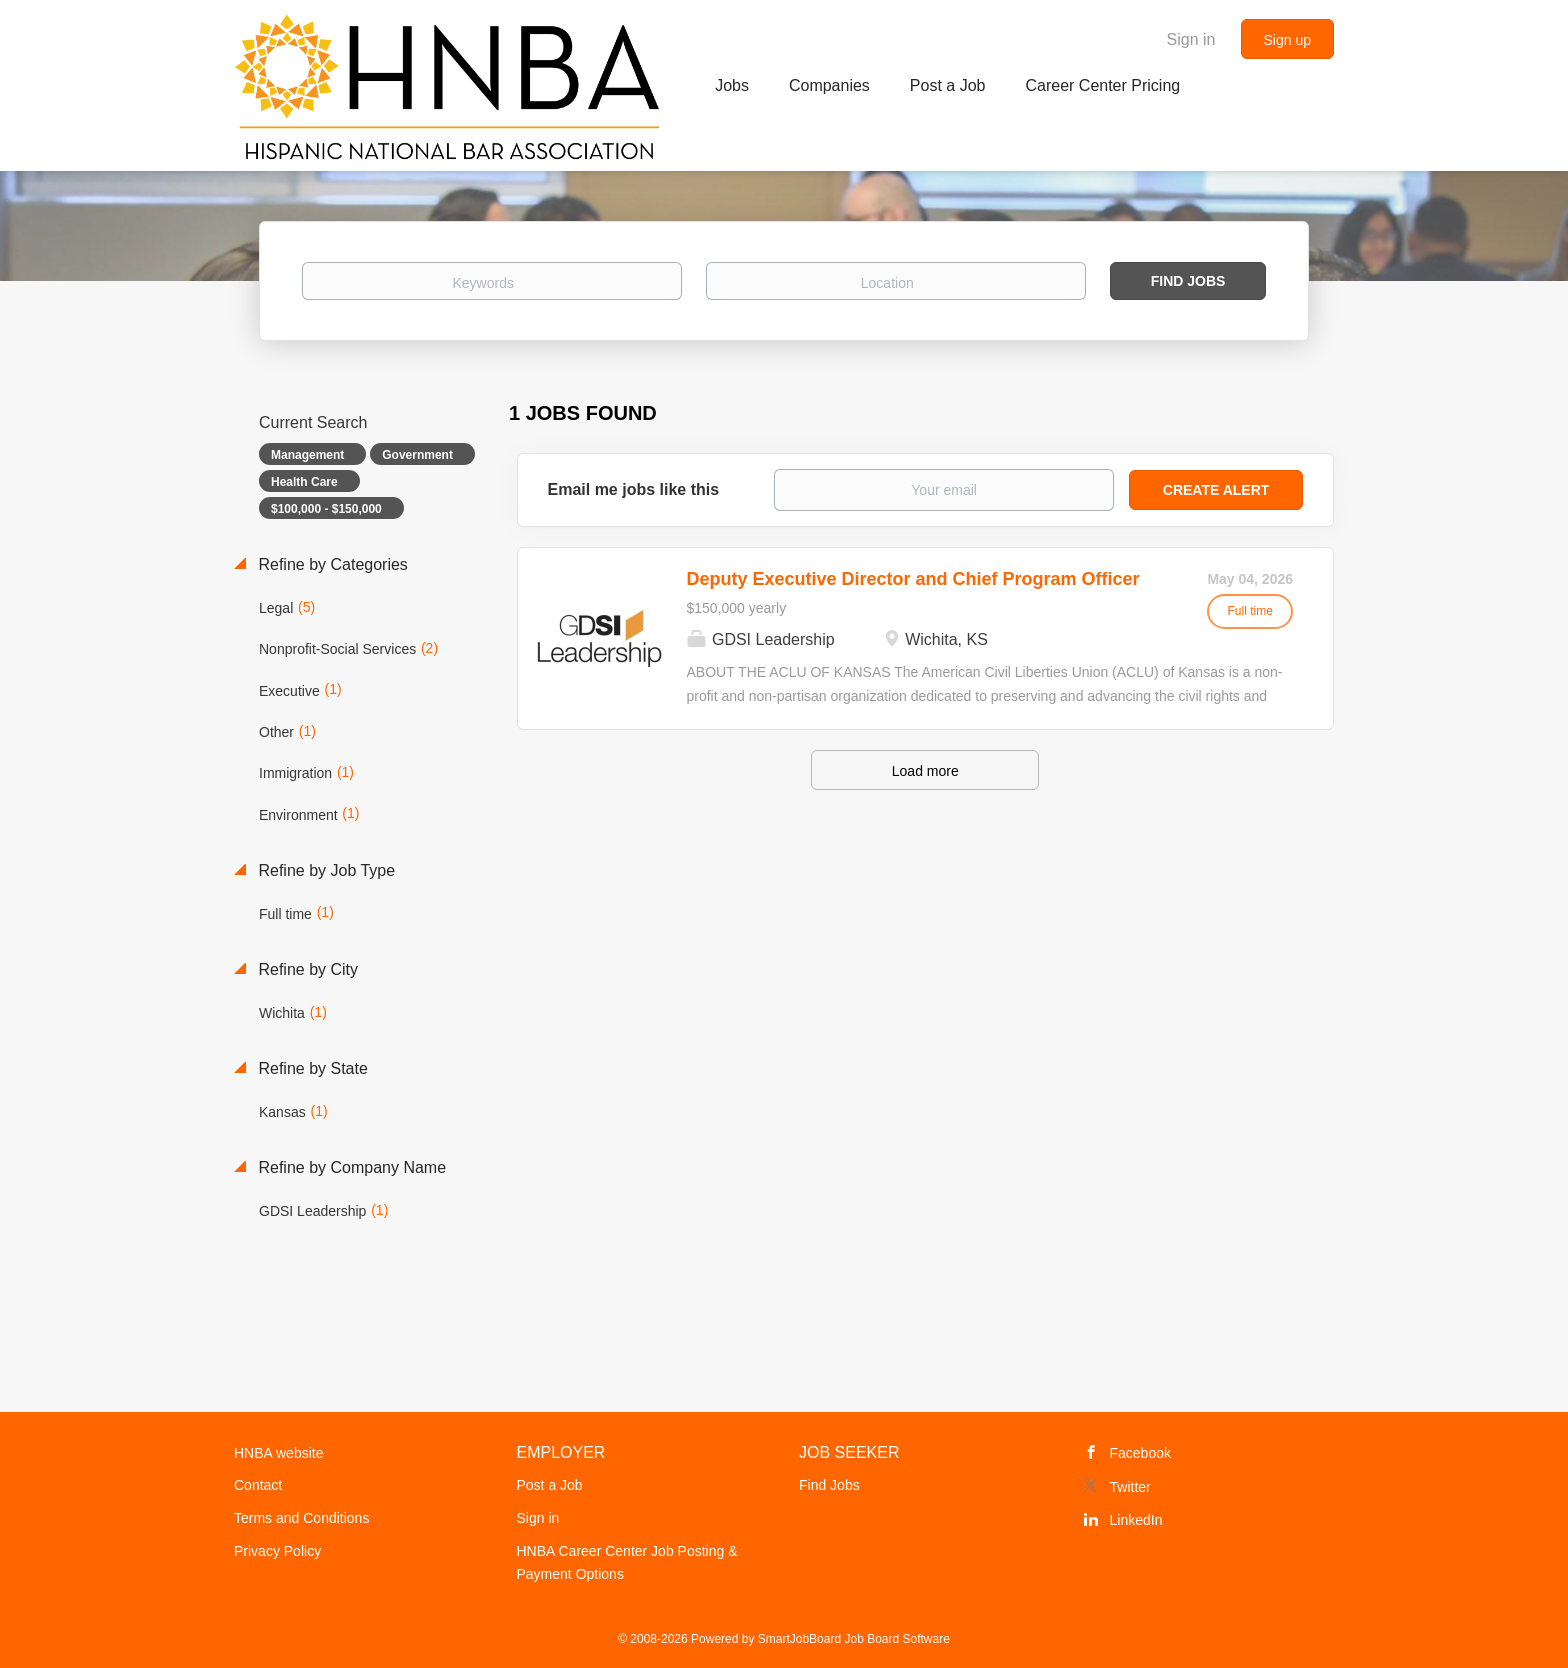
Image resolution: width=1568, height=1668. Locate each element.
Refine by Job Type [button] (324, 870)
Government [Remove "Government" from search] (417, 455)
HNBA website (278, 1453)
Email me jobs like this (634, 489)
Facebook (1140, 1453)
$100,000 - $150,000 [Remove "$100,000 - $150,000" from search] (326, 509)
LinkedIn (1136, 1520)
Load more (925, 771)
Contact (258, 1485)
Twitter (1130, 1487)
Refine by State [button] (311, 1068)
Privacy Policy (277, 1551)
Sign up (1287, 40)
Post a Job (550, 1485)
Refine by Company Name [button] (350, 1167)
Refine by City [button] (306, 969)
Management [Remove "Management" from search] (307, 455)
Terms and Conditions (301, 1518)
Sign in (1191, 39)
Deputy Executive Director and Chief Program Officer (913, 579)
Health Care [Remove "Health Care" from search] (304, 482)
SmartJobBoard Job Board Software (854, 1639)
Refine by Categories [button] (331, 564)
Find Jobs (1188, 281)
